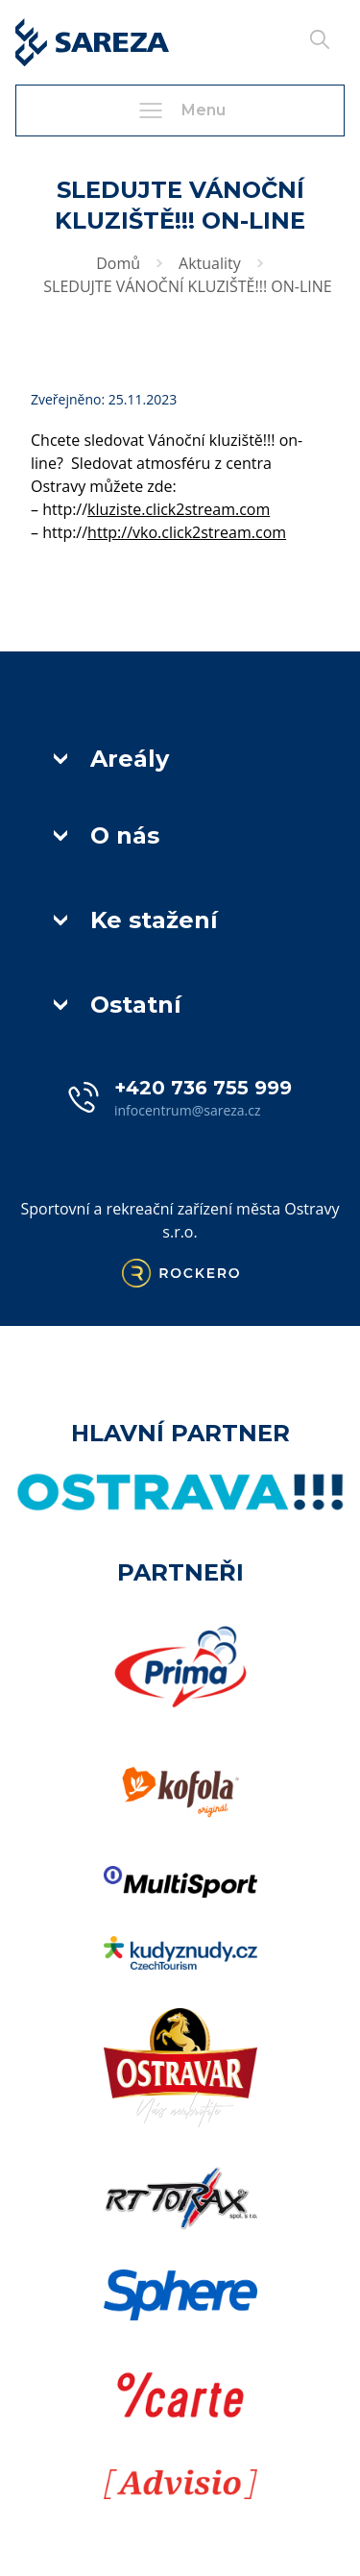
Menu (180, 110)
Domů (118, 263)
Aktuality (210, 263)
